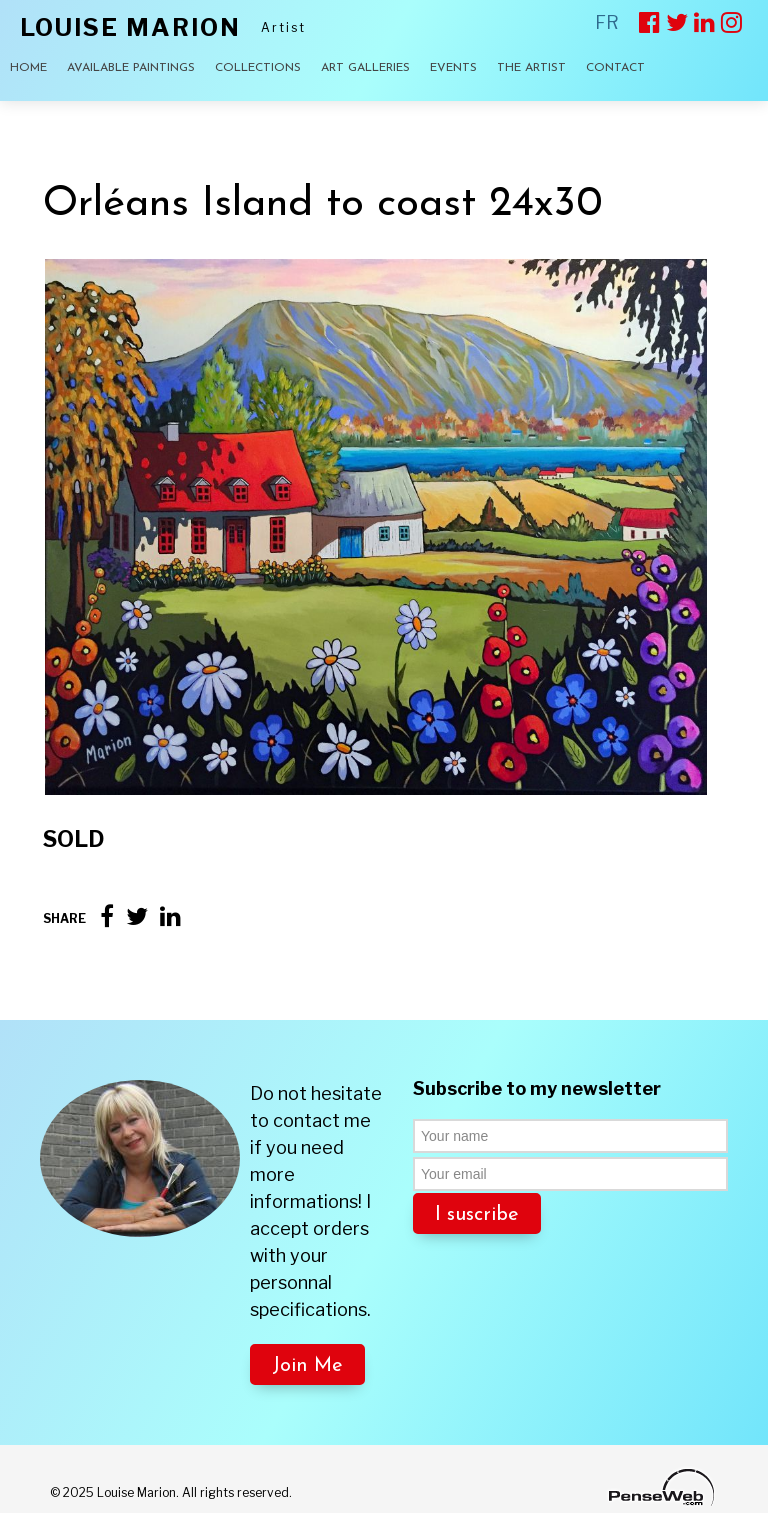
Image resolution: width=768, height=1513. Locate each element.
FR (607, 22)
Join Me (307, 1366)
